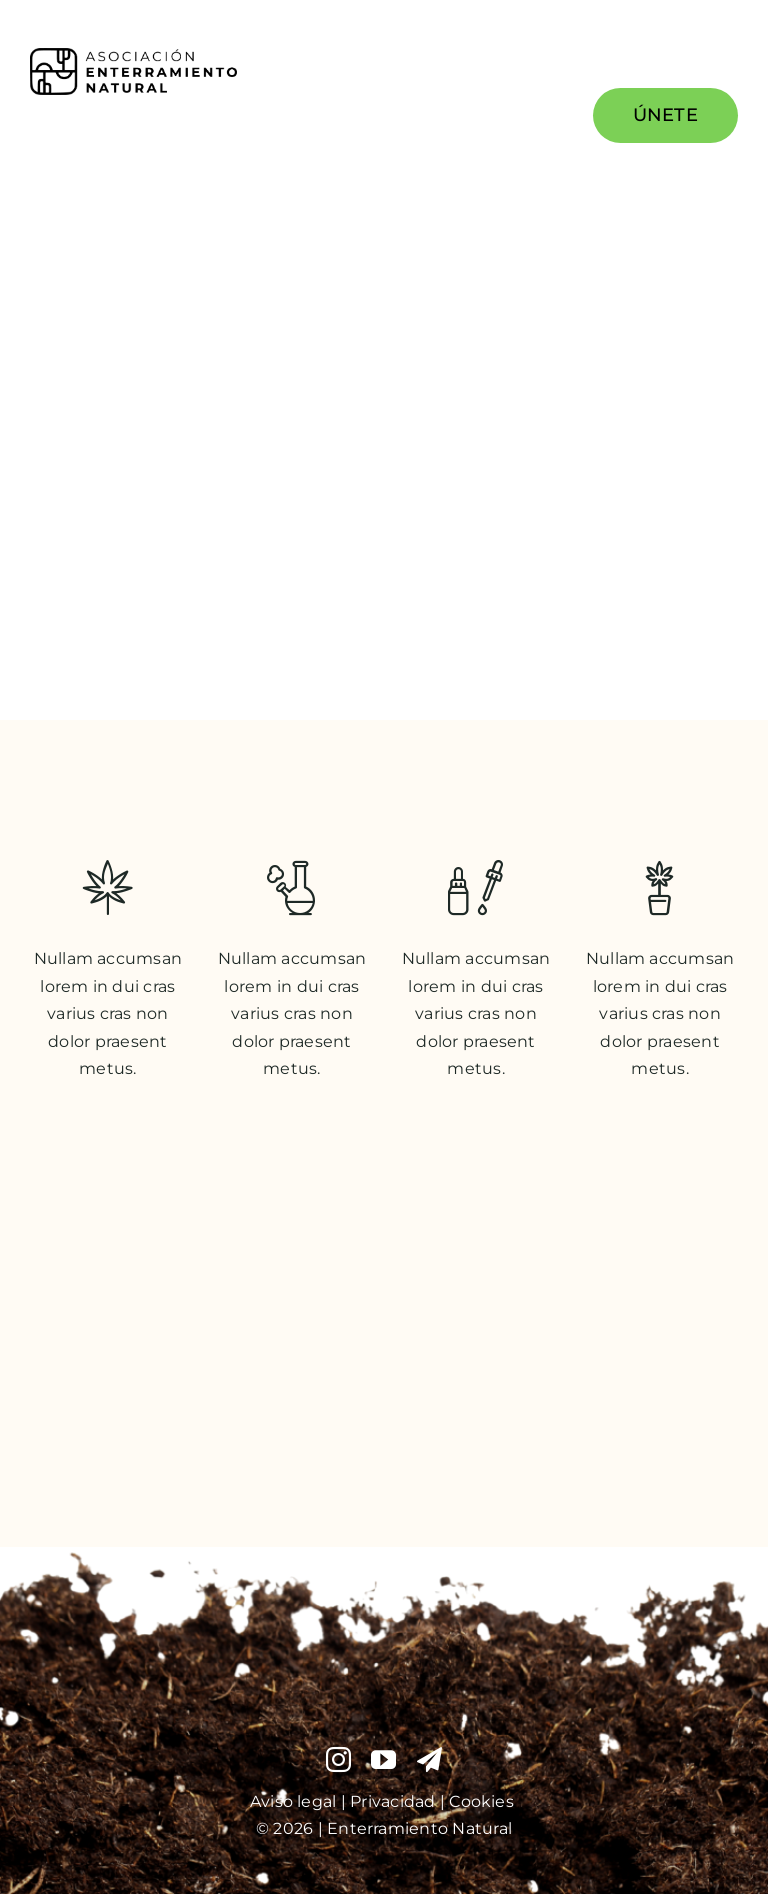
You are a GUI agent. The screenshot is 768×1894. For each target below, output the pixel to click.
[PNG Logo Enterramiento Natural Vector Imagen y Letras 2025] (133, 55)
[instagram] (338, 1759)
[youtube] (383, 1759)
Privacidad (395, 1801)
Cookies (483, 1801)
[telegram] (429, 1759)
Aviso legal (293, 1801)
